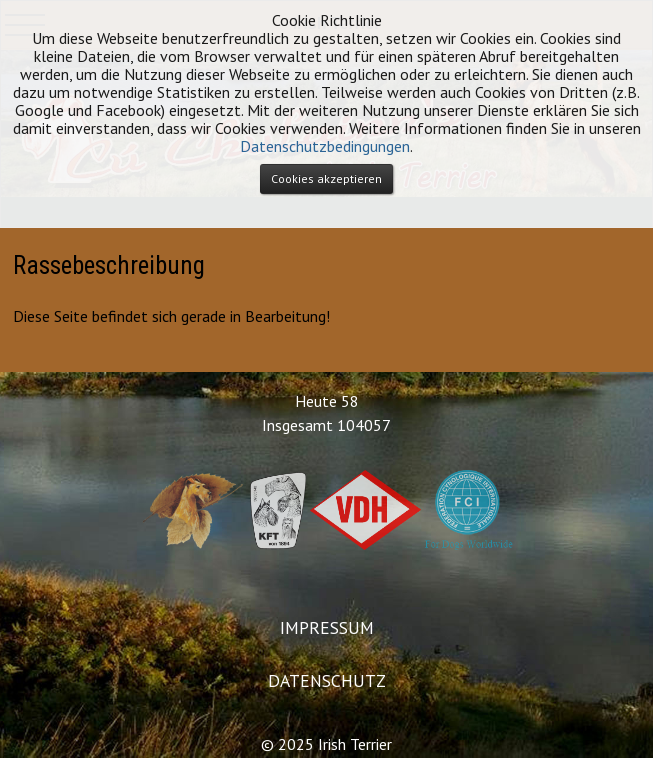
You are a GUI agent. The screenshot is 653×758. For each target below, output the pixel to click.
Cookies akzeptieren (326, 178)
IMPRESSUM (327, 627)
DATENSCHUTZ (327, 680)
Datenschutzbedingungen (325, 146)
